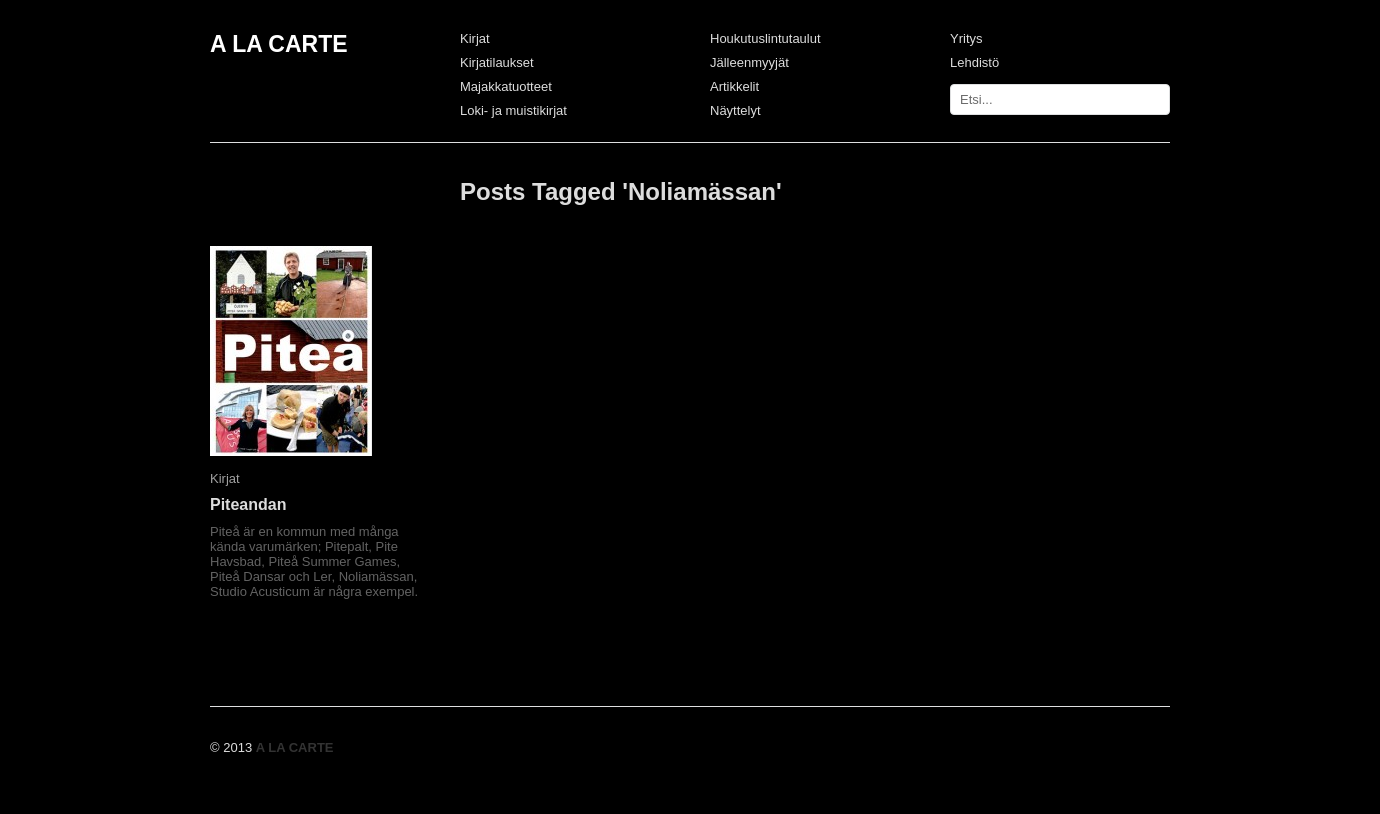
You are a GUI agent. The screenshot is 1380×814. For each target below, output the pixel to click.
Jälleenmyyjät (749, 62)
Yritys (966, 38)
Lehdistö (974, 62)
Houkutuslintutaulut (765, 38)
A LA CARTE (279, 44)
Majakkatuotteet (506, 86)
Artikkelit (734, 86)
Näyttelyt (735, 110)
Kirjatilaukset (497, 62)
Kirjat (475, 38)
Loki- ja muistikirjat (513, 110)
